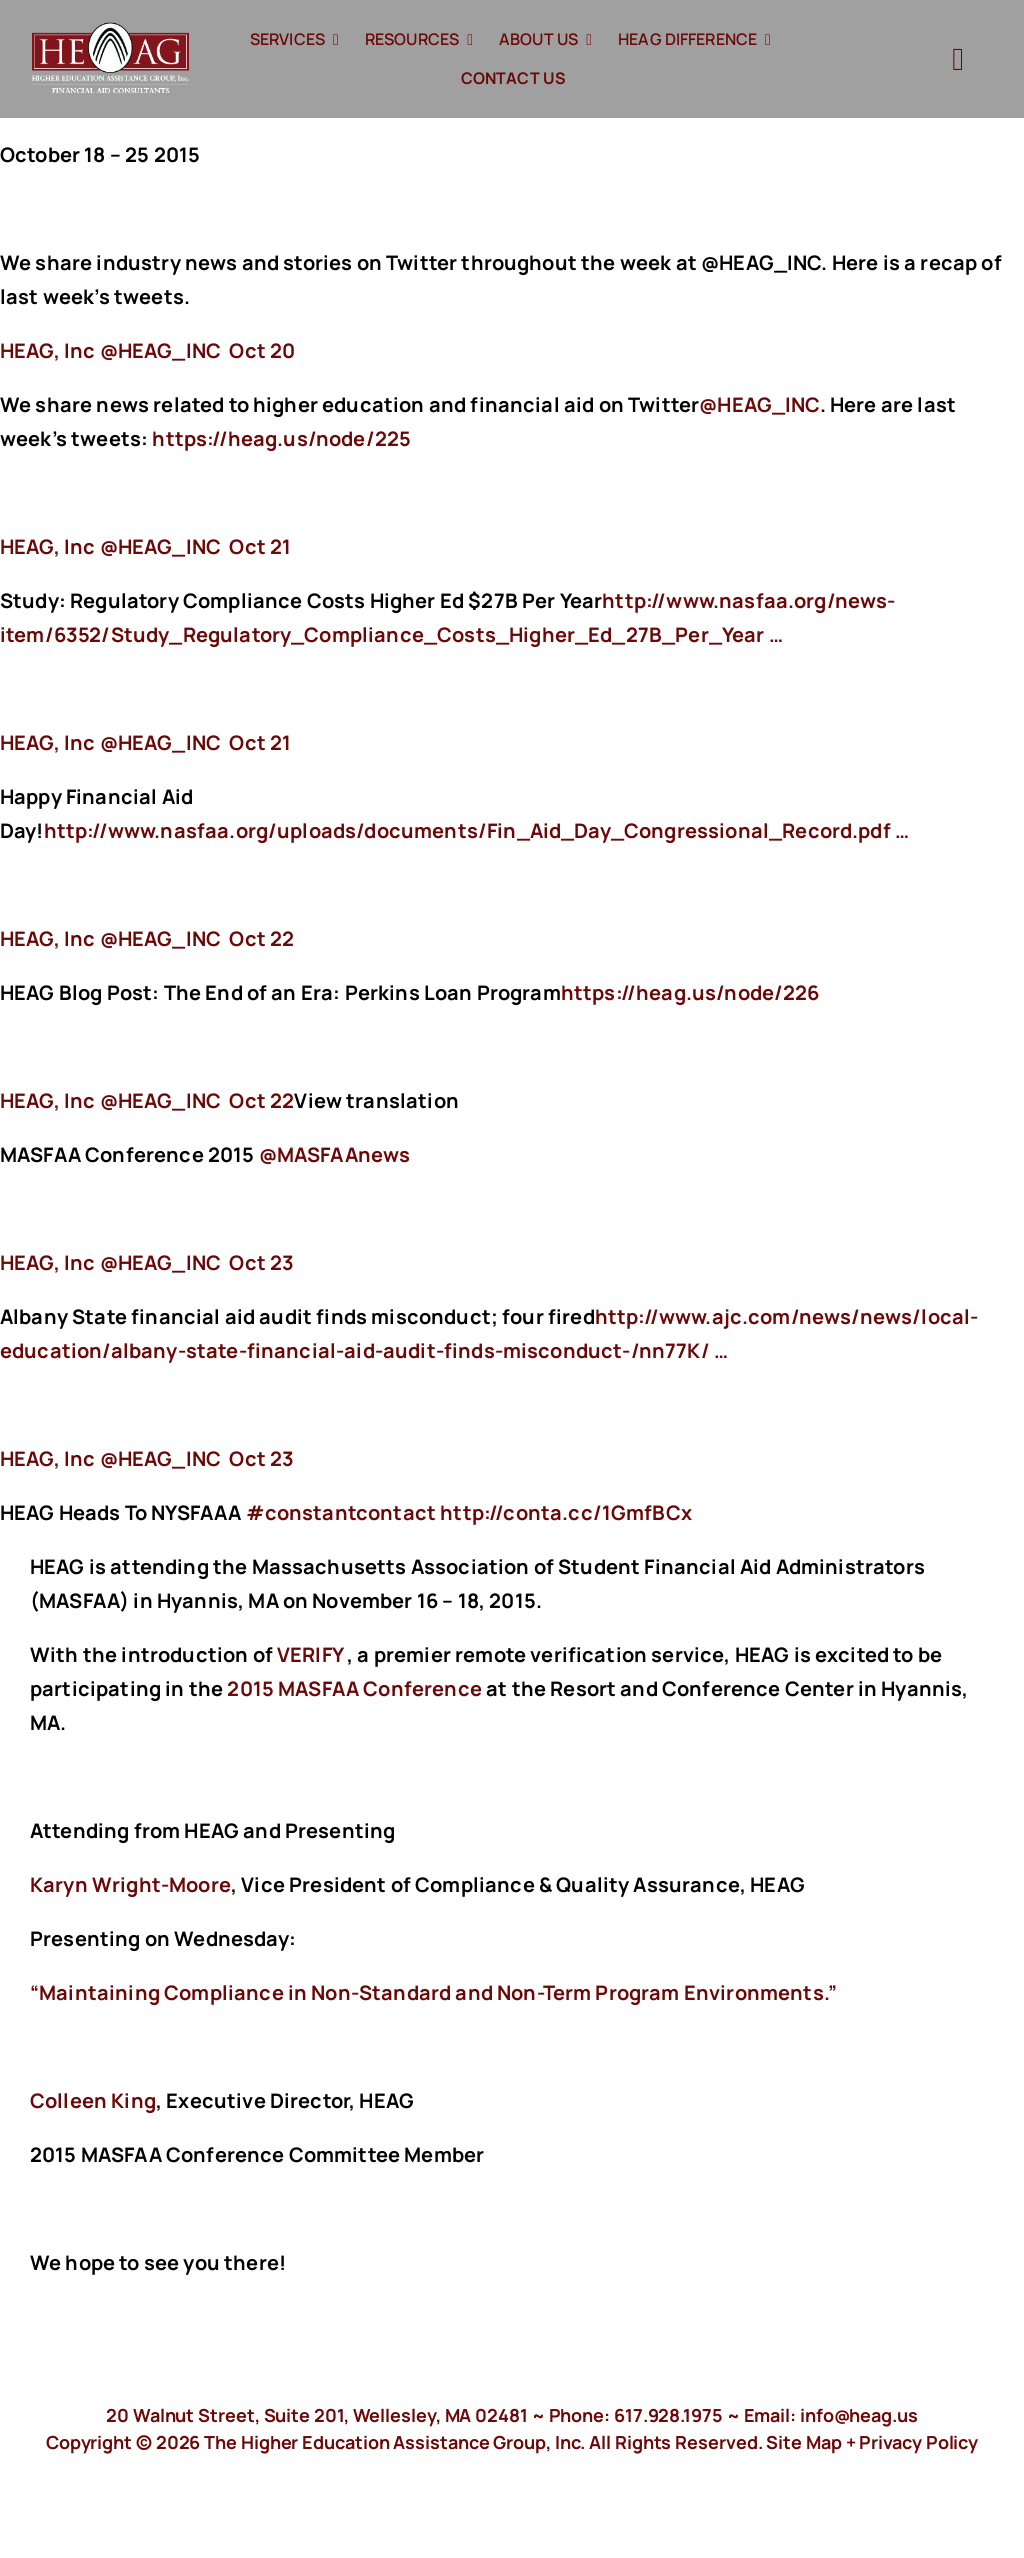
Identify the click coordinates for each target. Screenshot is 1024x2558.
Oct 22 (261, 938)
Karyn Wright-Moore (130, 1884)
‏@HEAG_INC (112, 350)
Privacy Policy (918, 2442)
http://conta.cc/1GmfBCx (568, 1512)
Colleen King (93, 2100)
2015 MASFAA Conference (354, 1688)
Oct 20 (262, 350)
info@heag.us (859, 2415)
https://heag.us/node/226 (692, 992)
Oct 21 (260, 546)
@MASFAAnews (335, 1154)
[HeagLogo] (111, 31)
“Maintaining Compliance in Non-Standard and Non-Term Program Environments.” (433, 1992)
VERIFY (310, 1654)
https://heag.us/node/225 (283, 438)
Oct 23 (261, 1262)
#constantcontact (341, 1512)
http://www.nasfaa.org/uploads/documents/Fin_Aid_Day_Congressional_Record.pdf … (476, 830)
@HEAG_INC (759, 404)
